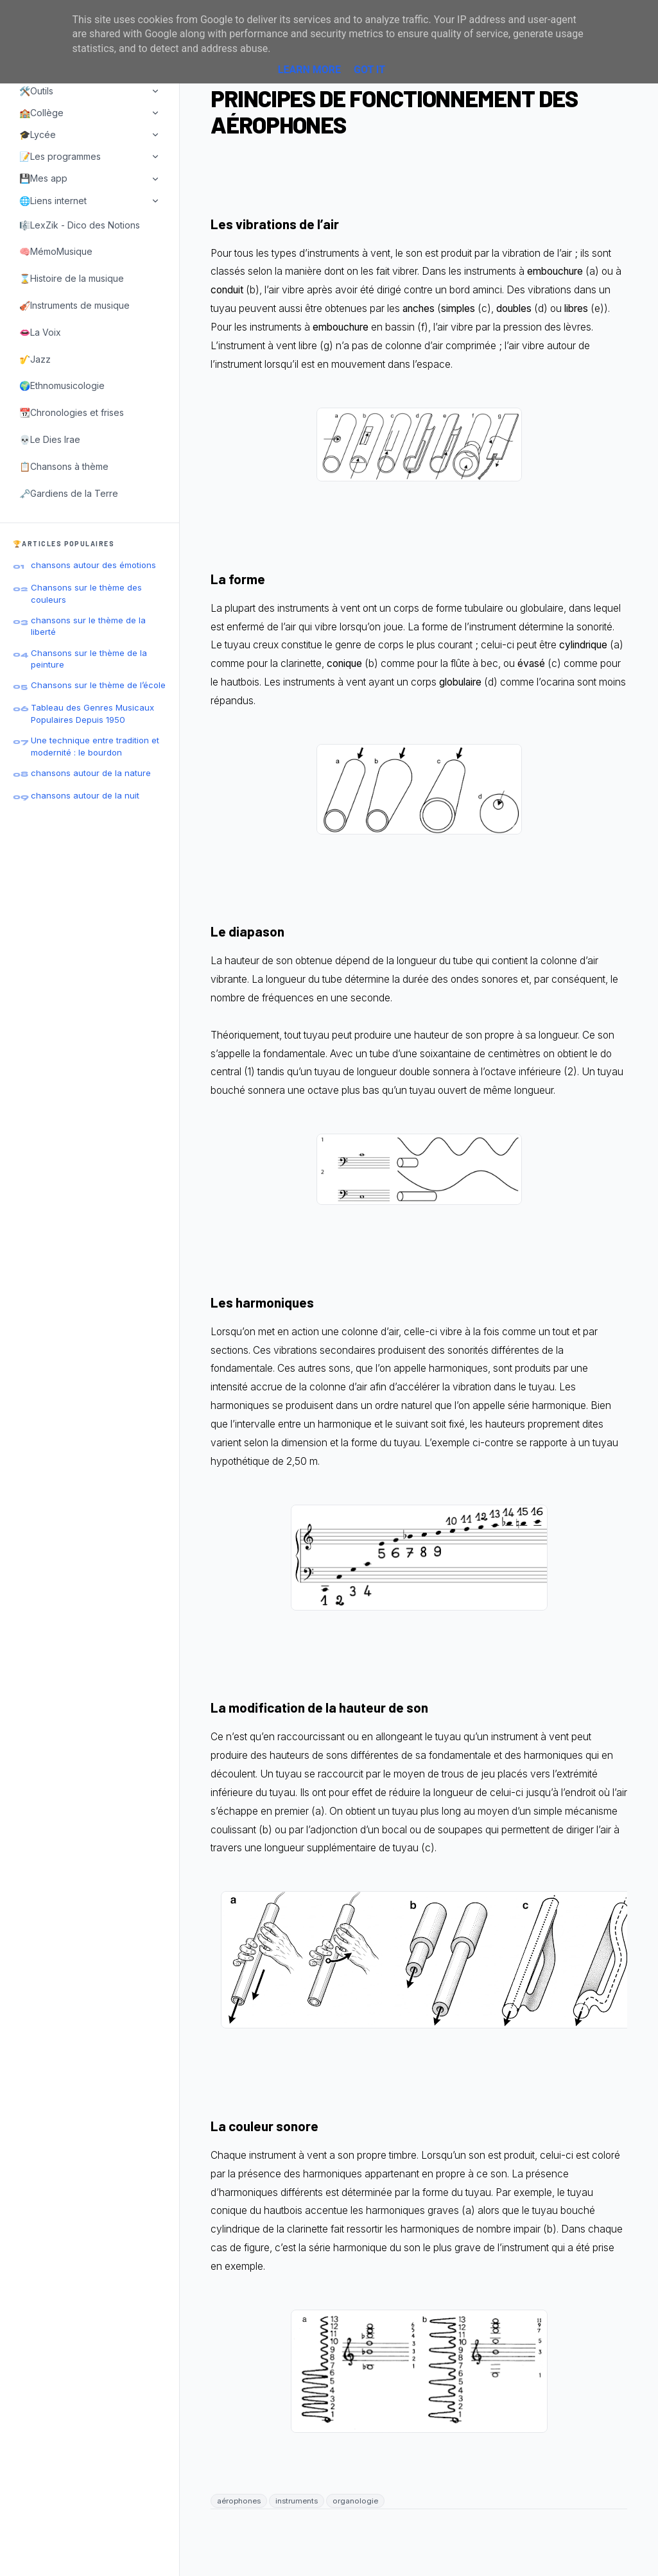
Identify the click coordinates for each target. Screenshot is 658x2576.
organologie (355, 2500)
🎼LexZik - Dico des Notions (79, 225)
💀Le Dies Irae (49, 439)
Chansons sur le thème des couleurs (86, 593)
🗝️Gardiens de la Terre (68, 493)
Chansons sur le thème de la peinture (89, 659)
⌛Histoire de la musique (71, 278)
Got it (369, 70)
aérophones (239, 2500)
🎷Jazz (35, 359)
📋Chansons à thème (63, 466)
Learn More (309, 70)
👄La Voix (40, 332)
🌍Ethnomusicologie (62, 385)
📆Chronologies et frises (71, 412)
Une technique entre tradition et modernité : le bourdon (95, 746)
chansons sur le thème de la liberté (88, 626)
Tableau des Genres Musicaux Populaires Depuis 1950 (92, 713)
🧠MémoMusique (55, 251)
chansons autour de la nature (91, 773)
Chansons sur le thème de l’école (98, 685)
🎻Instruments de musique (74, 305)
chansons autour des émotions (93, 565)
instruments (296, 2500)
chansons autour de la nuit (85, 795)
